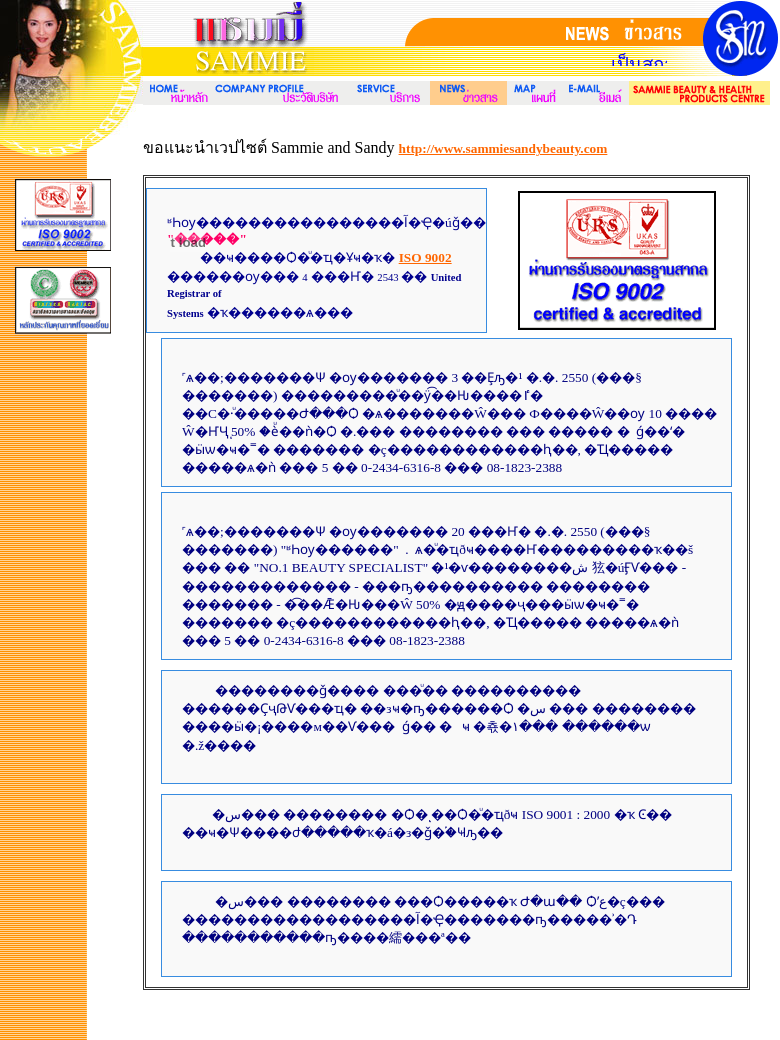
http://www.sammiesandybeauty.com (503, 148)
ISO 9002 (425, 257)
